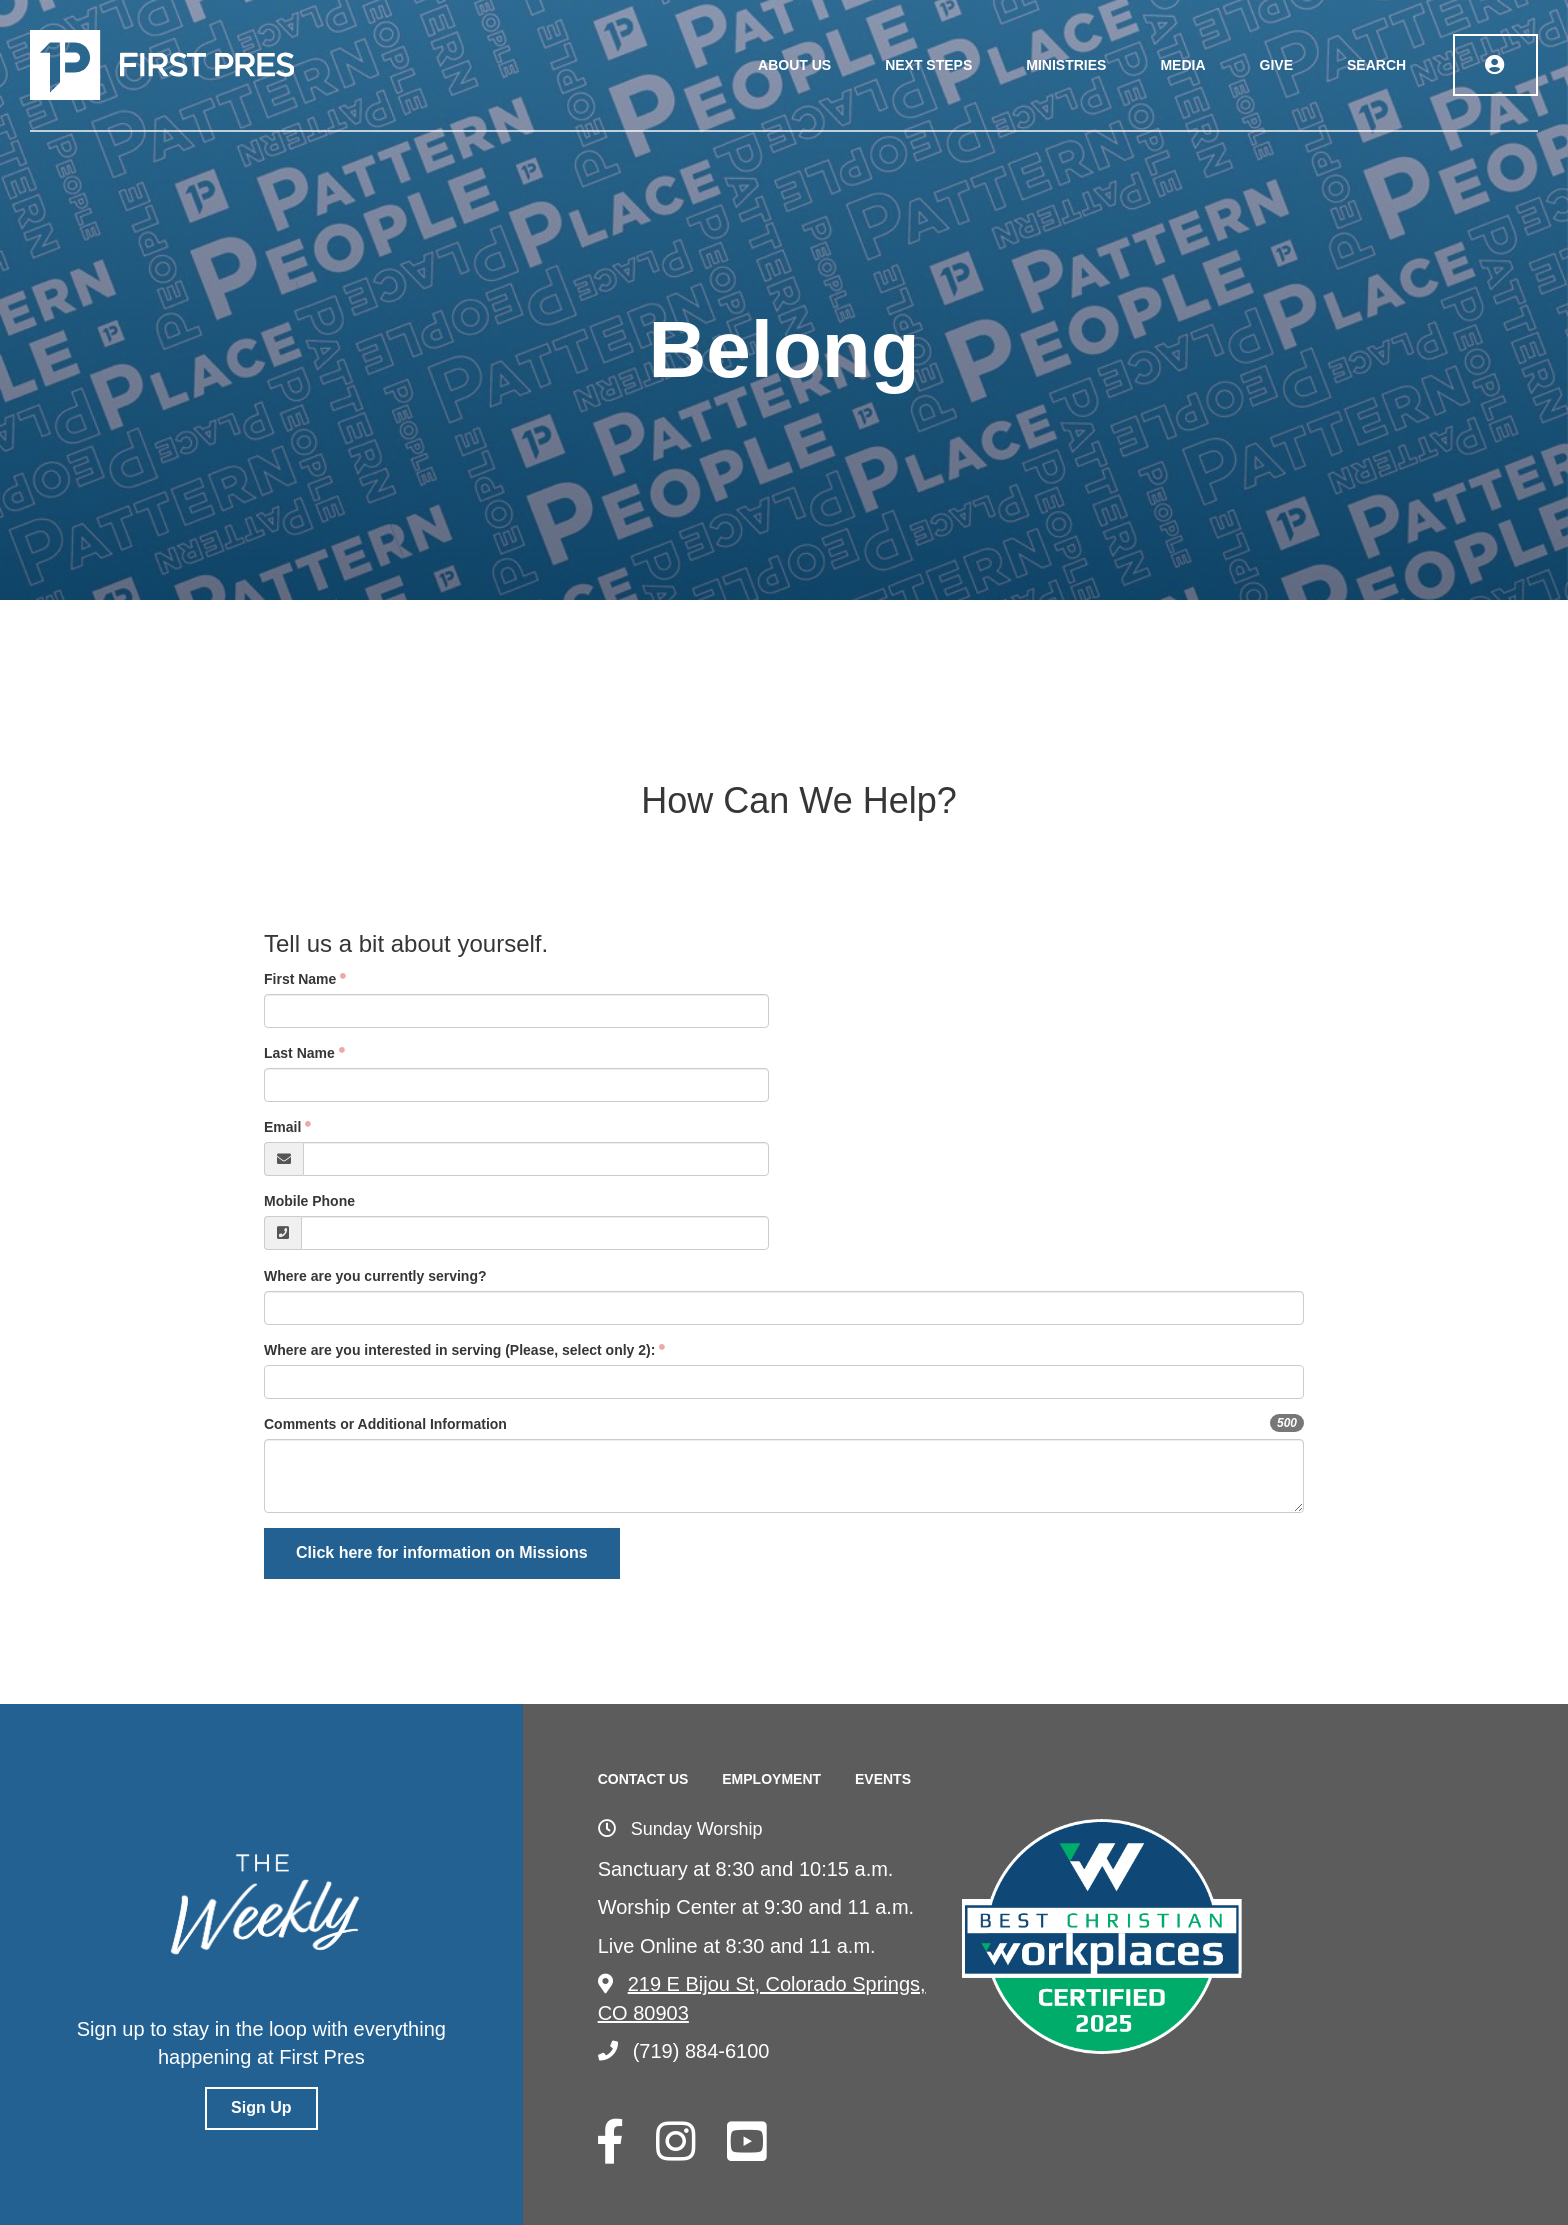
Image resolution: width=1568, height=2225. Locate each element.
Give (1277, 65)
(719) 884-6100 (684, 2051)
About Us (796, 65)
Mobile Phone (309, 1201)
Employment (771, 1779)
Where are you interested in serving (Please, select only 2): (459, 1350)
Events (883, 1779)
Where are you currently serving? (375, 1276)
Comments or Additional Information (385, 1424)
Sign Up (261, 2107)
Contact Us (643, 1779)
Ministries (1068, 65)
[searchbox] (369, 1382)
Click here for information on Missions (442, 1552)
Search (1378, 65)
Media (1184, 65)
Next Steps (930, 65)
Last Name (299, 1053)
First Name (300, 979)
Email (282, 1127)
